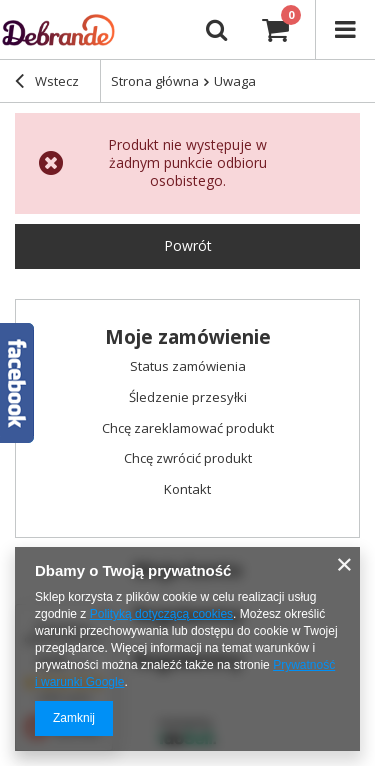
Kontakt (187, 490)
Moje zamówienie (188, 337)
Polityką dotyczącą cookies (161, 614)
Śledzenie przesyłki (188, 398)
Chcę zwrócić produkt (188, 459)
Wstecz (47, 83)
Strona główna (155, 81)
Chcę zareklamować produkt (188, 429)
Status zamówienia (188, 367)
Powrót (188, 245)
